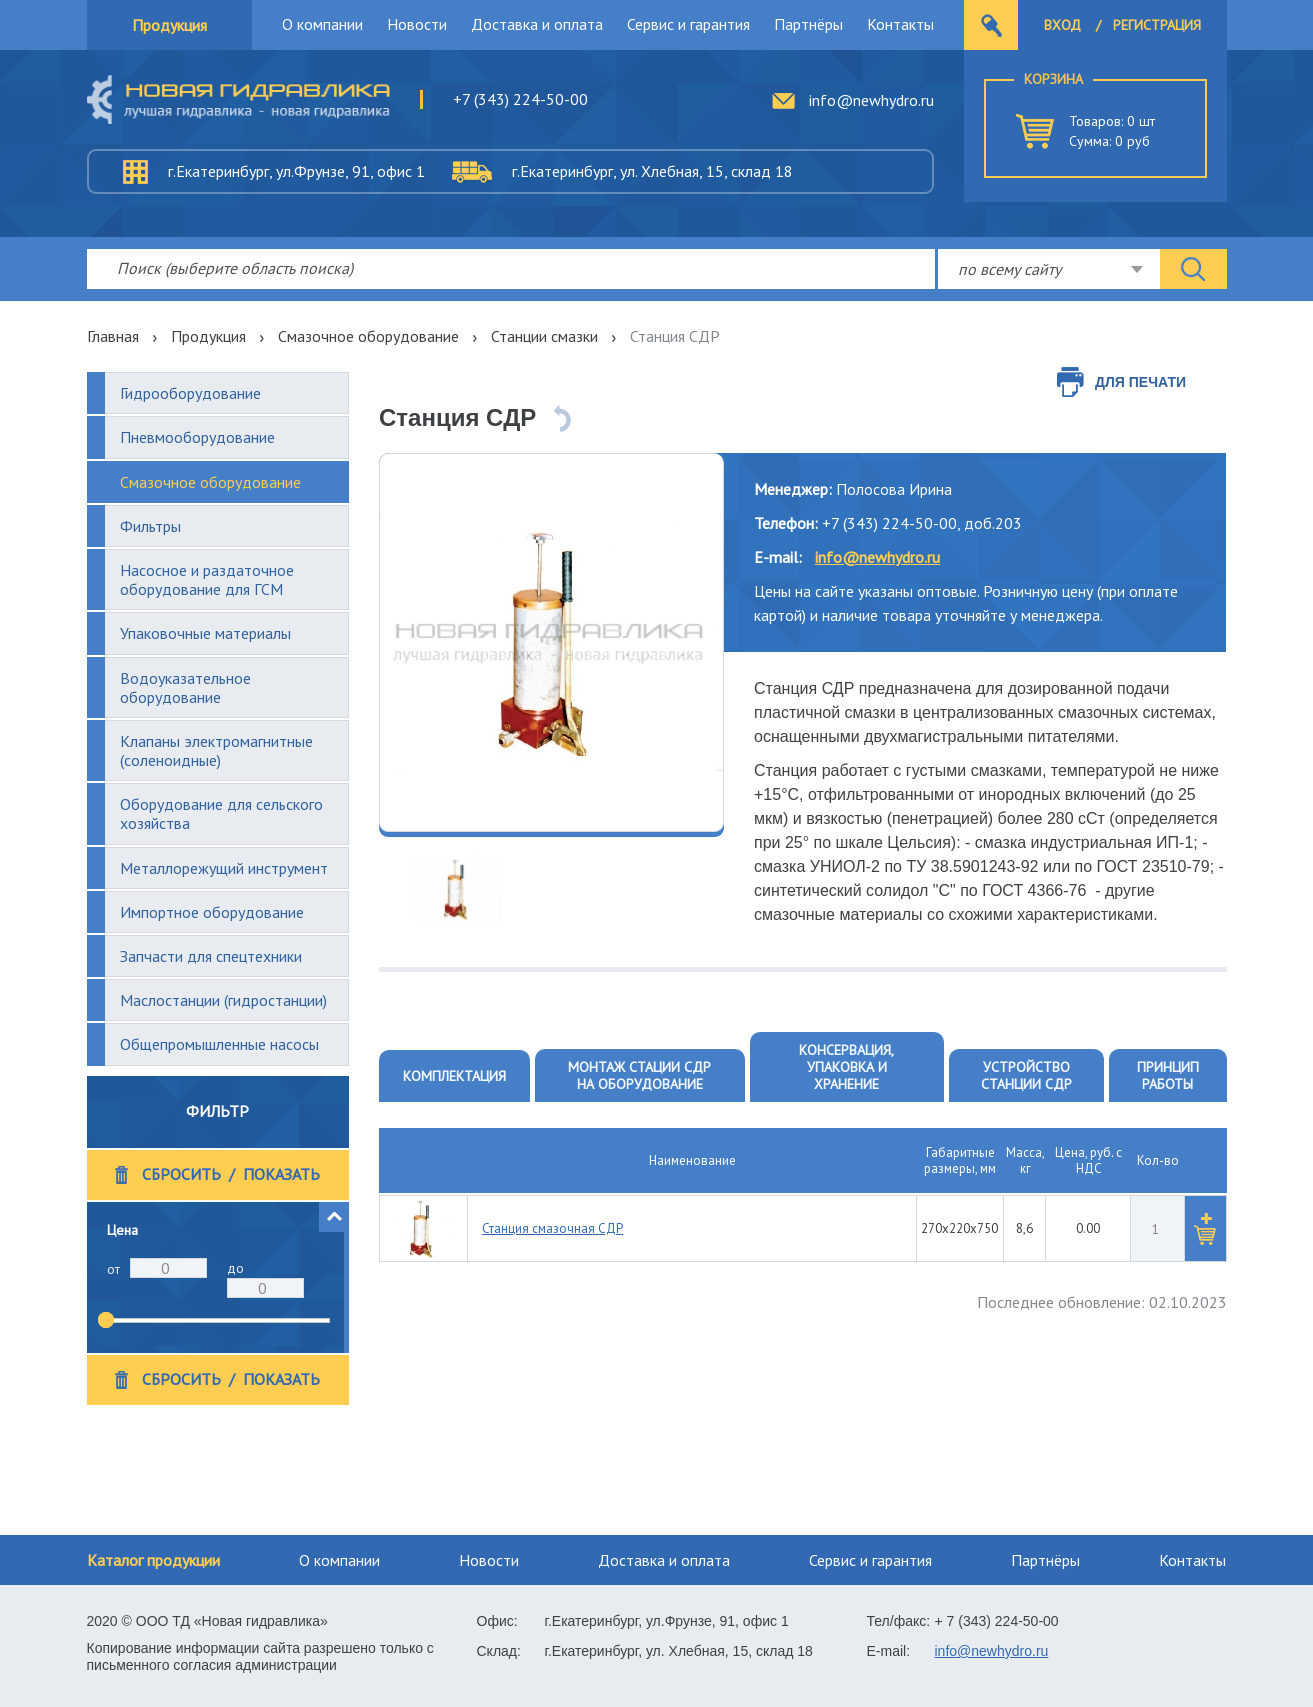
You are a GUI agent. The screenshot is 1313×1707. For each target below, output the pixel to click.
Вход (1062, 25)
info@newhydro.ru (871, 100)
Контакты (900, 24)
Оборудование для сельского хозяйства (221, 813)
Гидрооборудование (190, 393)
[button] (334, 1217)
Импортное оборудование (212, 912)
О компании (322, 24)
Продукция (169, 25)
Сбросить (181, 1174)
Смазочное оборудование (368, 336)
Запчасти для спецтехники (211, 956)
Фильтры (150, 526)
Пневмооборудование (197, 437)
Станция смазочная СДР (552, 1228)
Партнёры (808, 24)
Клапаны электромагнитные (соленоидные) (216, 750)
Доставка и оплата (537, 24)
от (113, 1269)
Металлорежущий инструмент (224, 868)
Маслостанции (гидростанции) (223, 1000)
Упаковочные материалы (205, 633)
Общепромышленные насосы (219, 1044)
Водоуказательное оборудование (185, 687)
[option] (551, 642)
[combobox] (1049, 269)
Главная (113, 336)
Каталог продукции (153, 1560)
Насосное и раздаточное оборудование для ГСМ (207, 579)
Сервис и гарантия (688, 24)
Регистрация (1157, 25)
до (235, 1268)
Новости (417, 24)
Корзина (1053, 79)
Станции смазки (544, 336)
